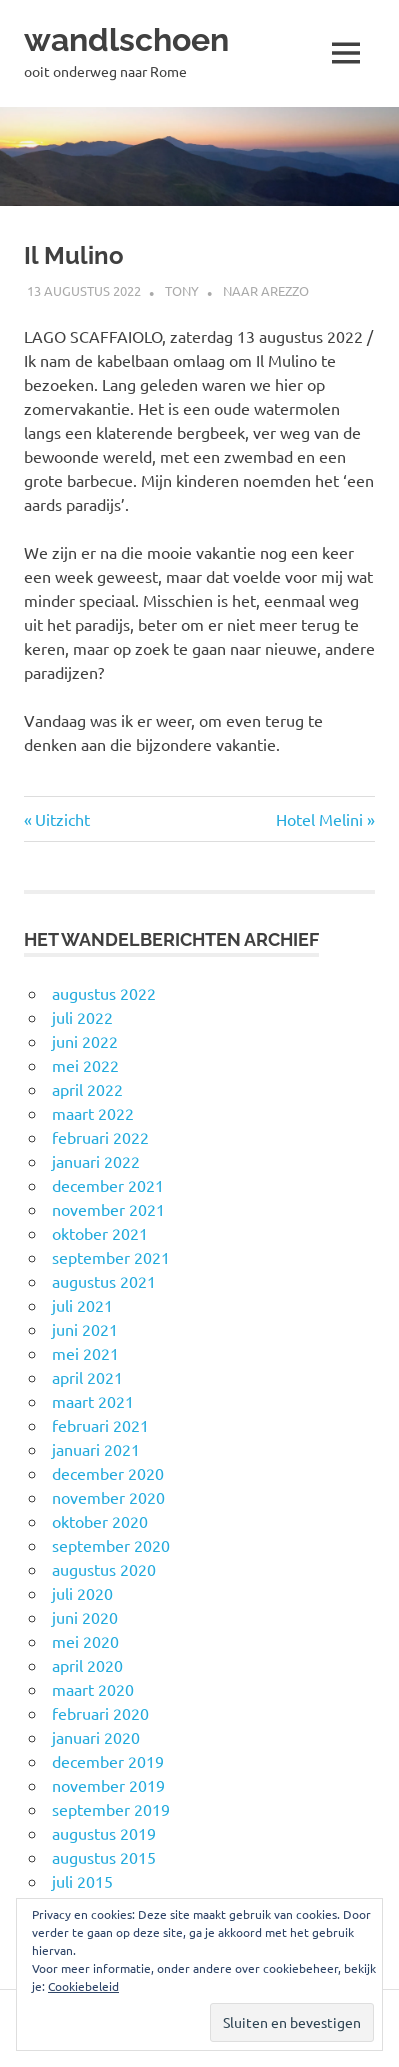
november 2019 (108, 1785)
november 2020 (108, 1497)
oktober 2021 (100, 1233)
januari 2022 (96, 1161)
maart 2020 (93, 1689)
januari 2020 (96, 1737)
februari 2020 (100, 1713)
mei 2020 (85, 1641)
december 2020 (108, 1473)
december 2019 (108, 1761)
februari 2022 (100, 1137)
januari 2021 (96, 1449)
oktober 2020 (100, 1521)
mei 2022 (85, 1065)
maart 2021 (93, 1401)
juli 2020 (82, 1593)
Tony (182, 290)
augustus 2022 (104, 993)
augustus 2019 (104, 1833)
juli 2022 (82, 1017)
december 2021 (108, 1185)
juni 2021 (85, 1329)
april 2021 (87, 1377)
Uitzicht (62, 819)
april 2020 (87, 1665)
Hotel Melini (319, 819)
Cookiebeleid (83, 1986)
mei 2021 (85, 1353)
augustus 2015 (104, 1857)
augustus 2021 (104, 1281)
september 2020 (111, 1545)
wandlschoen (126, 39)
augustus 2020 (104, 1569)
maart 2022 (93, 1113)
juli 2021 (82, 1305)
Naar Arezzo (266, 290)
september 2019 (111, 1809)
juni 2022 (85, 1041)
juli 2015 (82, 1881)
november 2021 (108, 1209)
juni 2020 (85, 1617)
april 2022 (87, 1089)
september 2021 (111, 1257)
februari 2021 (100, 1425)
